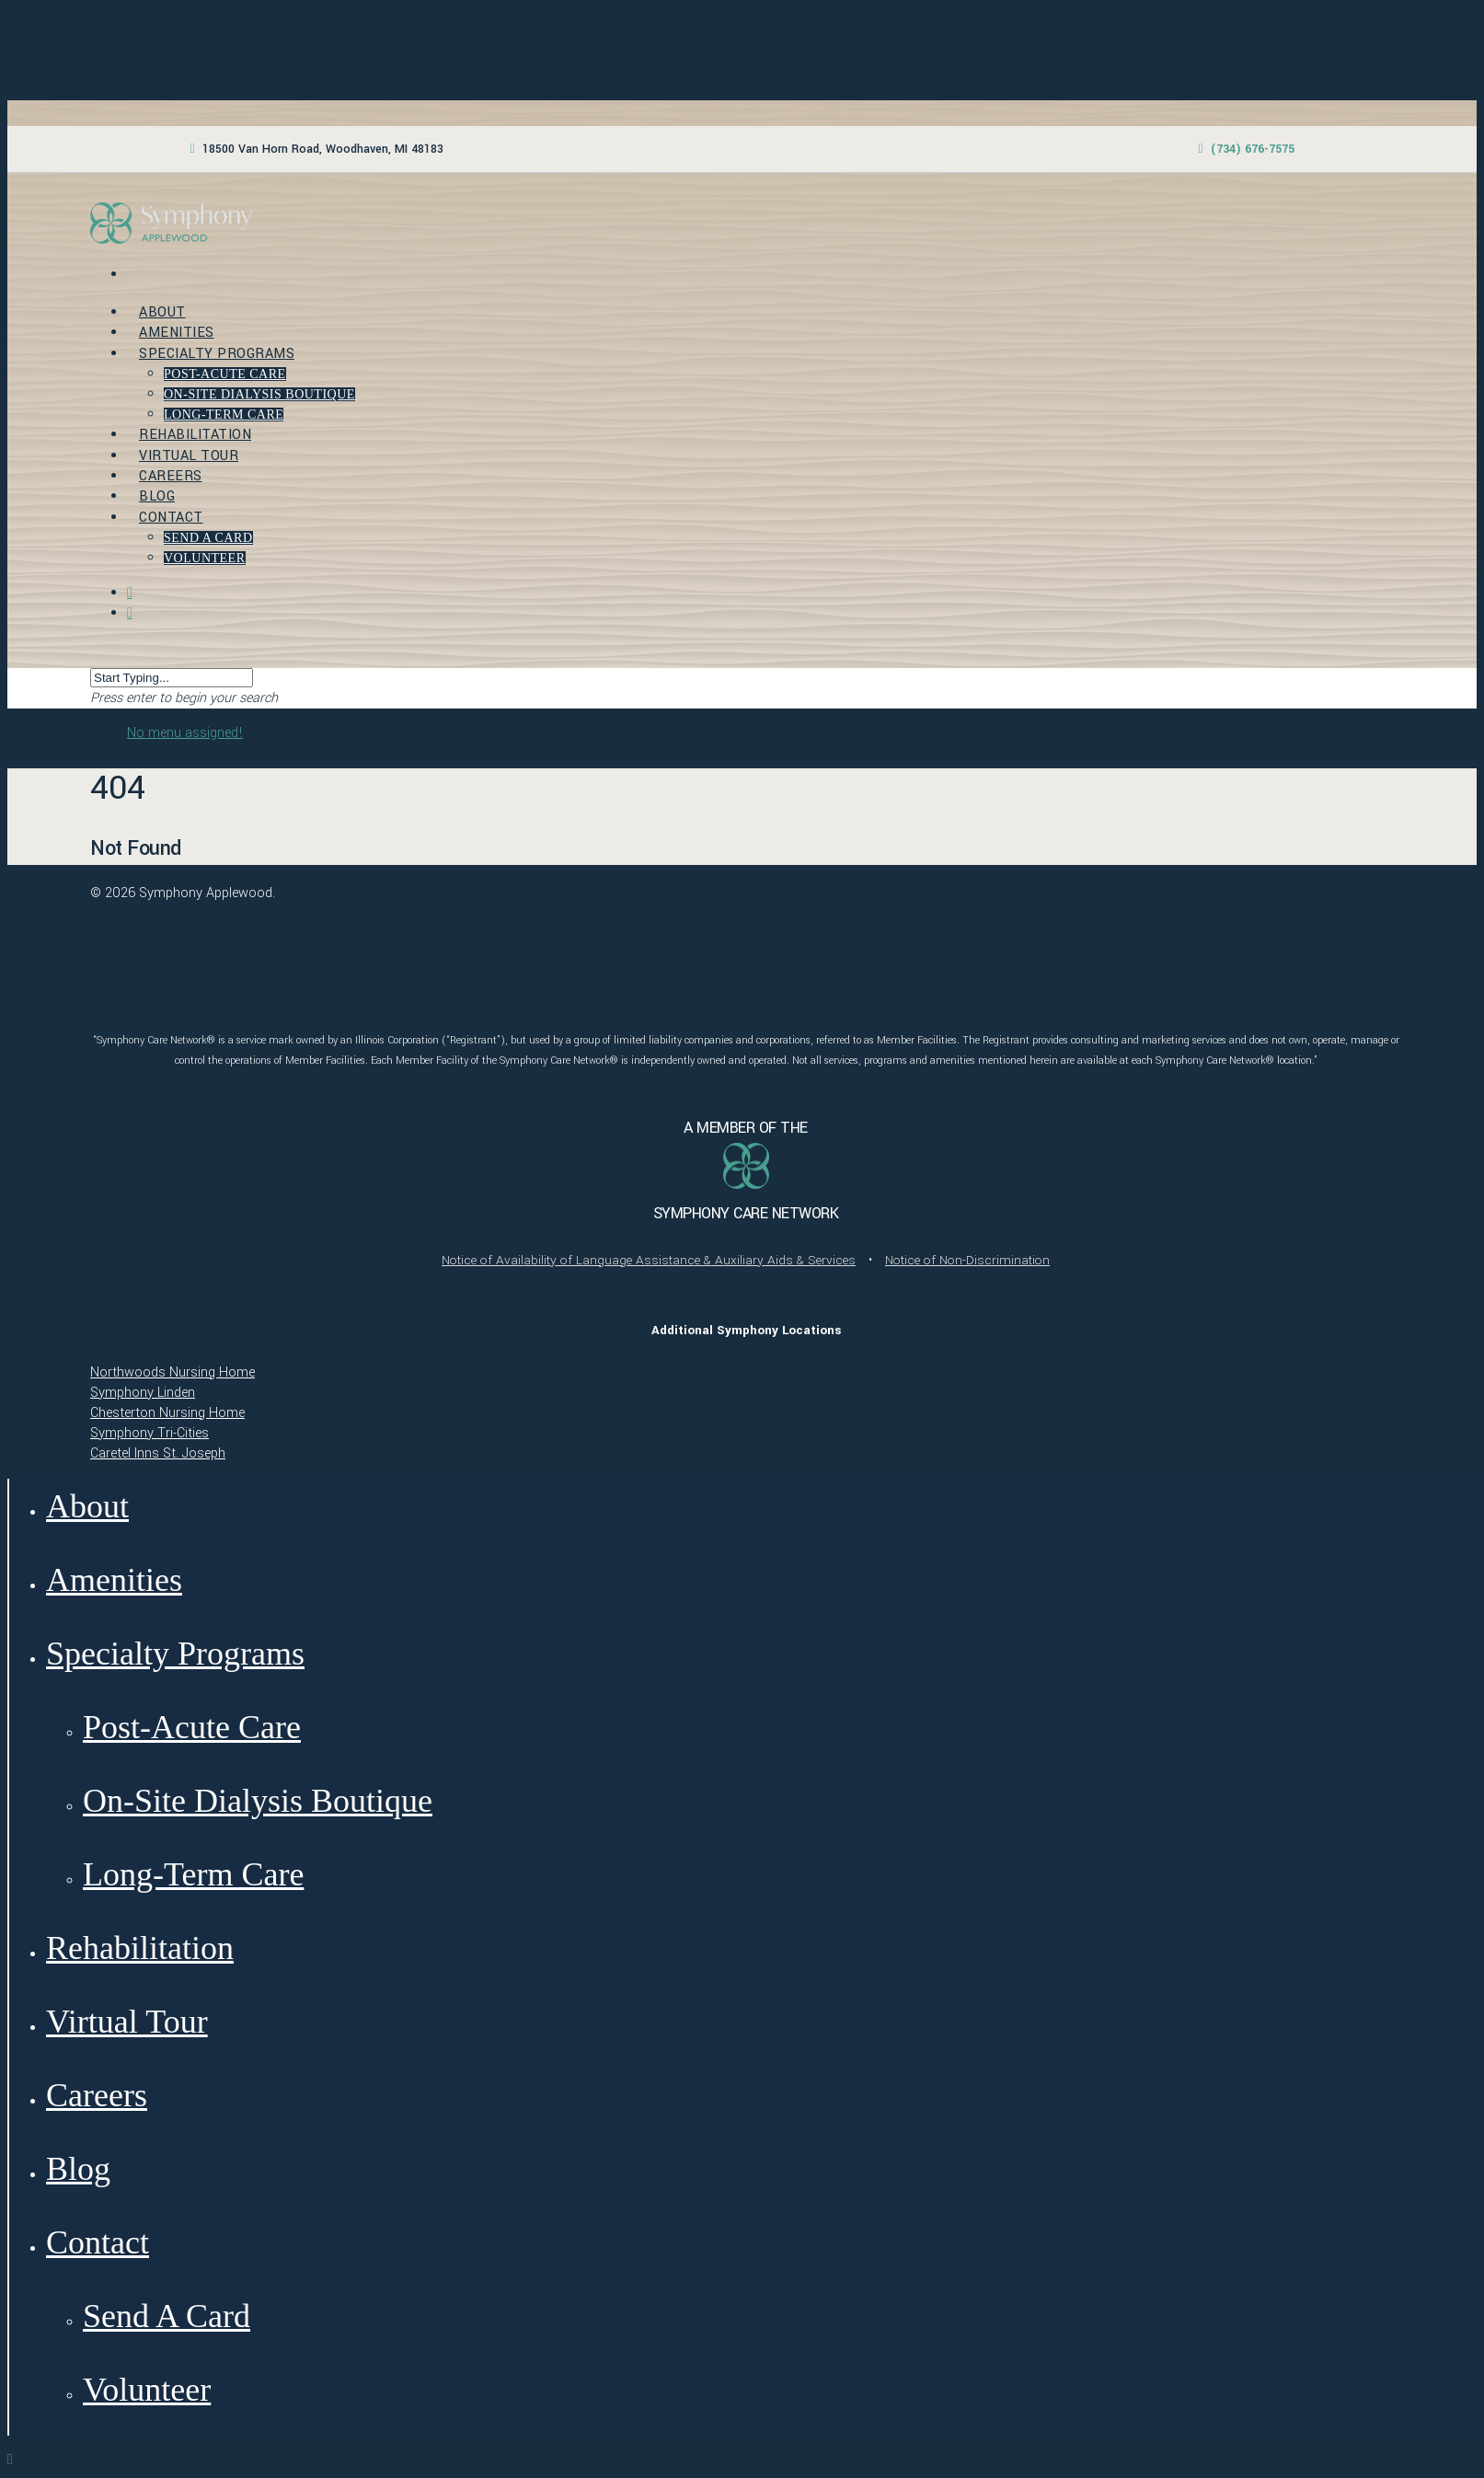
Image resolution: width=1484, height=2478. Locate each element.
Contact (171, 517)
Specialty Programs (216, 353)
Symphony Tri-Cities (149, 1433)
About (162, 312)
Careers (170, 476)
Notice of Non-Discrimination (967, 1260)
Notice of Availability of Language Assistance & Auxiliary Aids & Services (649, 1260)
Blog (157, 496)
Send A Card (208, 538)
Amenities (176, 332)
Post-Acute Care (225, 374)
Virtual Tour (188, 456)
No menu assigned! (185, 733)
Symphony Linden (142, 1392)
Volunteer (205, 558)
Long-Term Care (223, 414)
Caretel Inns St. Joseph (157, 1453)
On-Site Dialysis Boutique (259, 394)
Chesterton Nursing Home (167, 1413)
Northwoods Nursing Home (172, 1372)
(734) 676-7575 (1252, 149)
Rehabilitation (195, 434)
